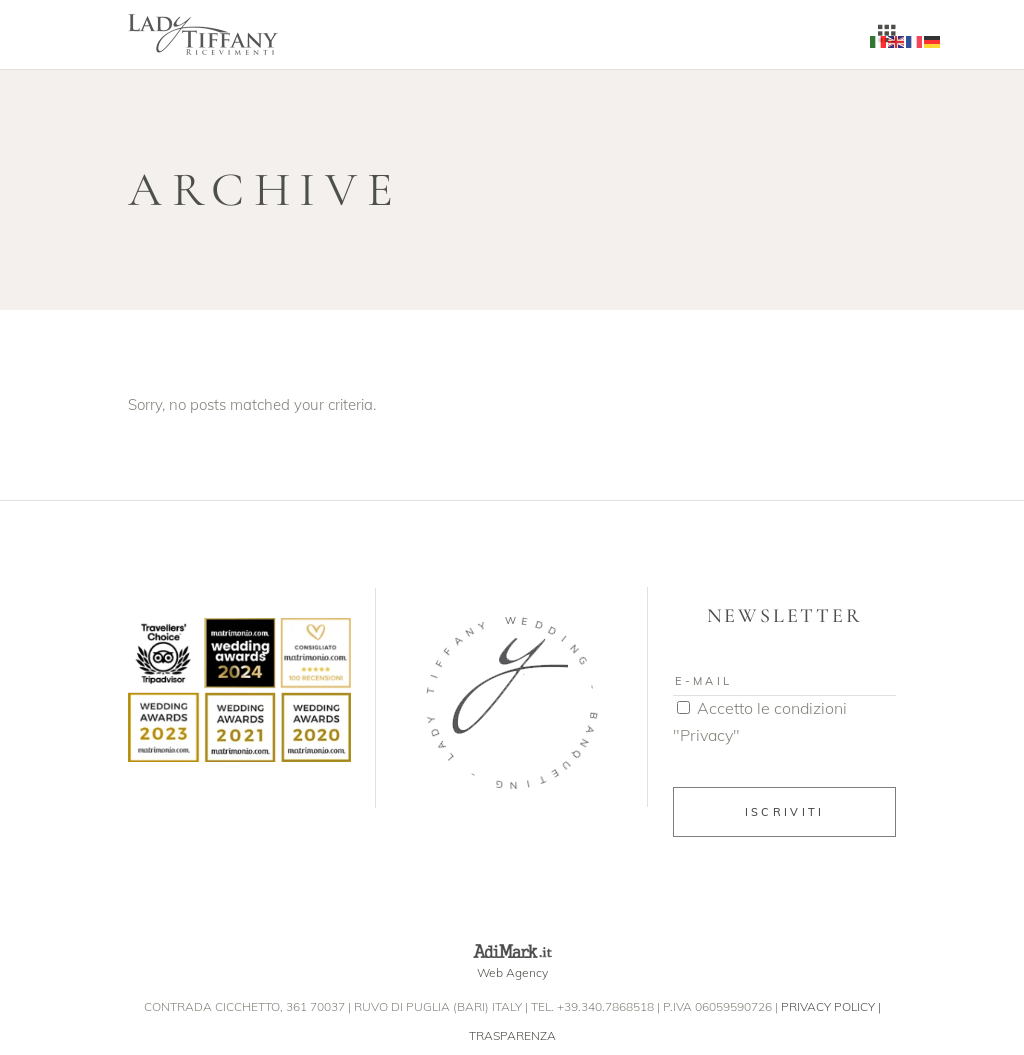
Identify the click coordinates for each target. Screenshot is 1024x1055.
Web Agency (512, 972)
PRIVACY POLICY (828, 1006)
